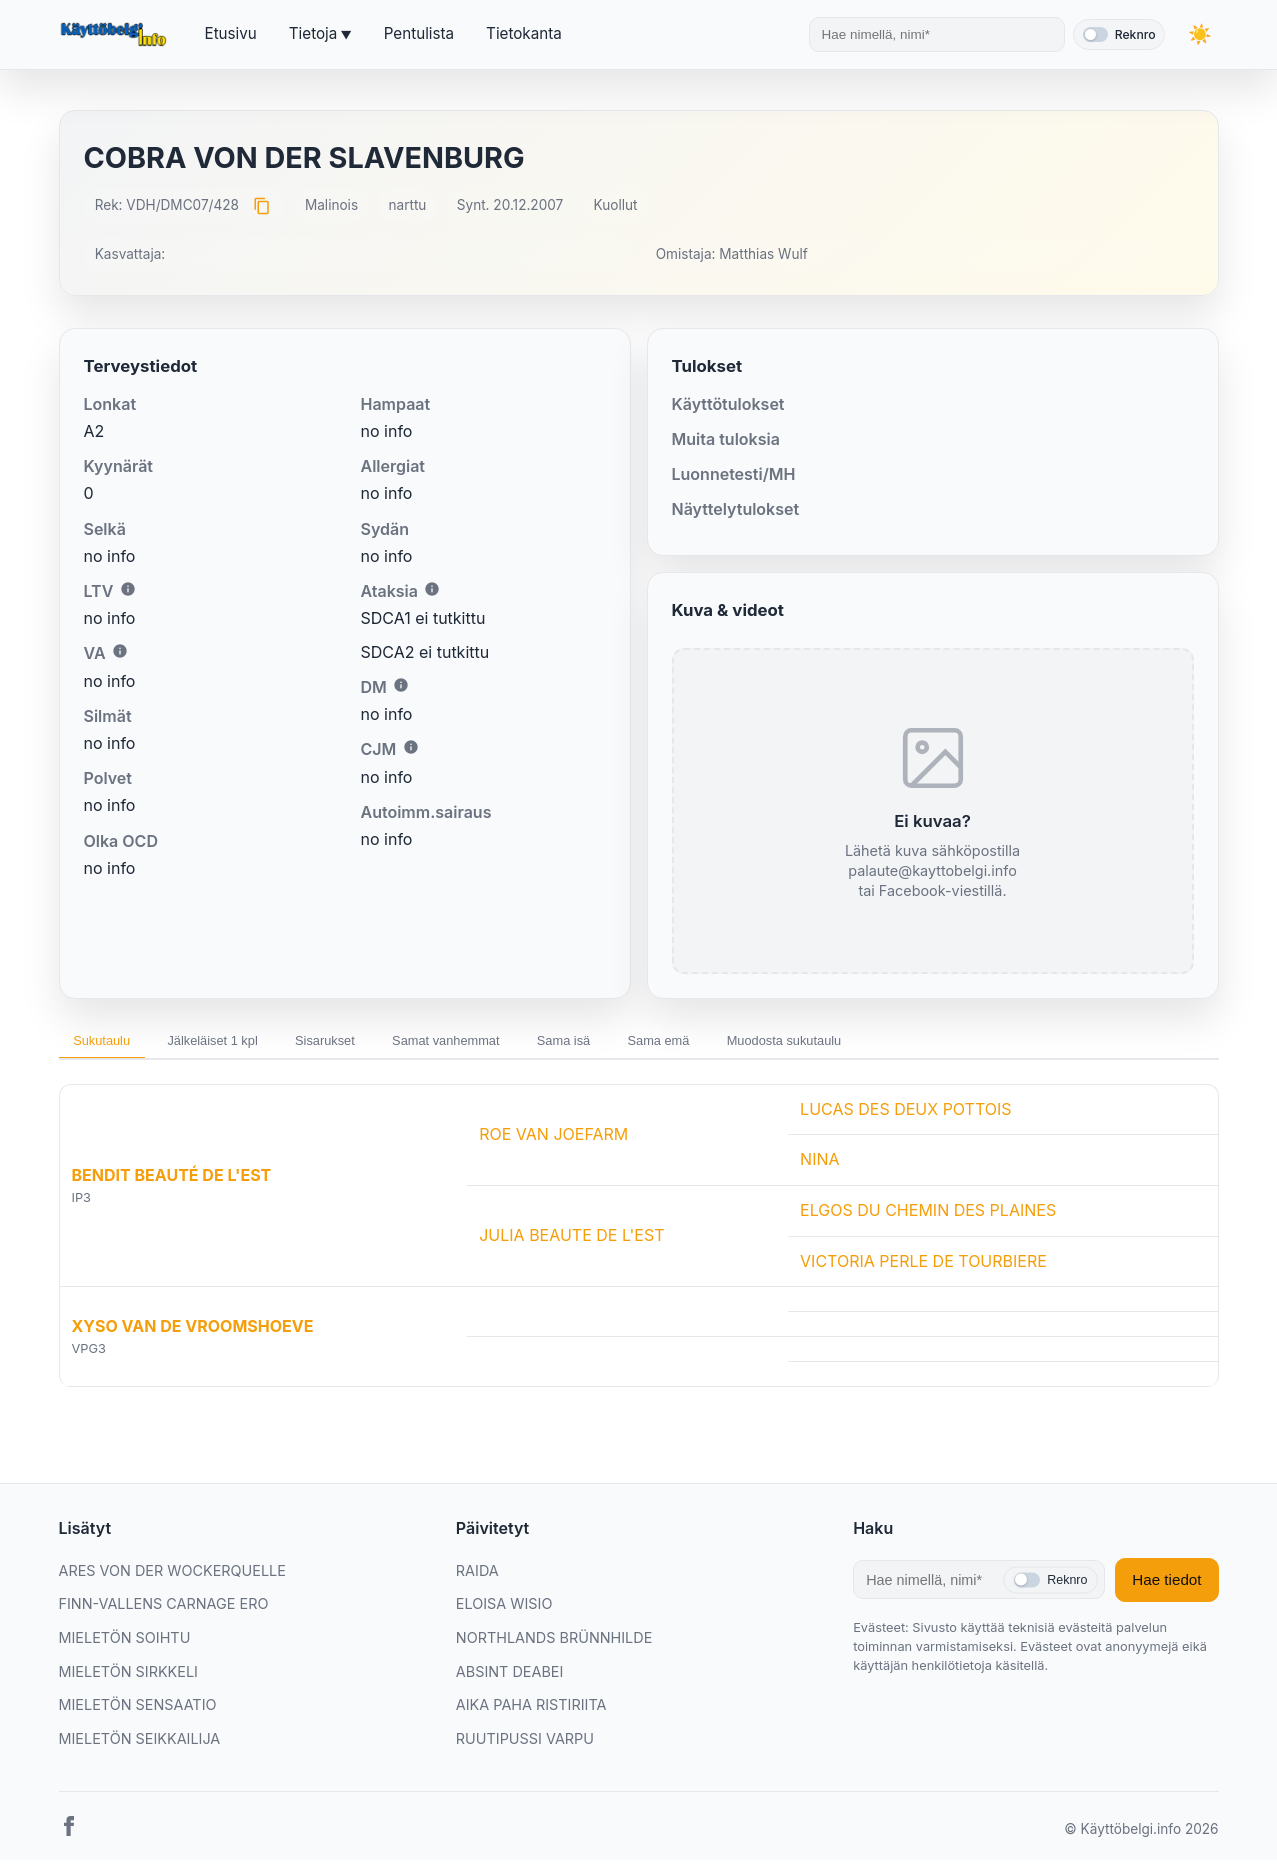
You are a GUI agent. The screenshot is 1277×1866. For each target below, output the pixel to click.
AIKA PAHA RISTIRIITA (531, 1711)
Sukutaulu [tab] (111, 1043)
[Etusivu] (116, 35)
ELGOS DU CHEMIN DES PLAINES (928, 1216)
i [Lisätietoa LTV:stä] (128, 589)
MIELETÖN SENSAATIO (138, 1711)
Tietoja (313, 33)
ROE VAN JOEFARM (553, 1140)
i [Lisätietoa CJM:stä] (411, 747)
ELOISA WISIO (504, 1610)
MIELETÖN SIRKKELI (128, 1677)
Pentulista (419, 33)
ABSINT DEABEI (510, 1677)
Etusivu (231, 33)
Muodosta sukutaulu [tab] (914, 1043)
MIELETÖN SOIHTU (125, 1643)
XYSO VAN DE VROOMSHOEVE (193, 1332)
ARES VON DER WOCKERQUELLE (172, 1576)
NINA (819, 1166)
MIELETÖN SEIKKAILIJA (140, 1744)
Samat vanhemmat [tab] (515, 1043)
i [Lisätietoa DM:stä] (401, 685)
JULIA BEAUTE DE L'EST (571, 1242)
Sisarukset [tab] (373, 1043)
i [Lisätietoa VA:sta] (120, 651)
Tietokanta (524, 33)
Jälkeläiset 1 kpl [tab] (242, 1043)
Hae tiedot (1166, 1586)
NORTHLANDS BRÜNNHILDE (554, 1643)
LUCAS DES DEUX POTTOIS (906, 1115)
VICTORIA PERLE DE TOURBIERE (923, 1267)
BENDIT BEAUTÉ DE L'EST (172, 1181)
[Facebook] (69, 1837)
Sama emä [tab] (767, 1043)
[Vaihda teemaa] (1199, 34)
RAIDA (477, 1576)
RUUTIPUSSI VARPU (525, 1744)
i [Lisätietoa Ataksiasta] (432, 589)
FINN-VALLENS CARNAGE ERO (164, 1610)
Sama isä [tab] (654, 1043)
